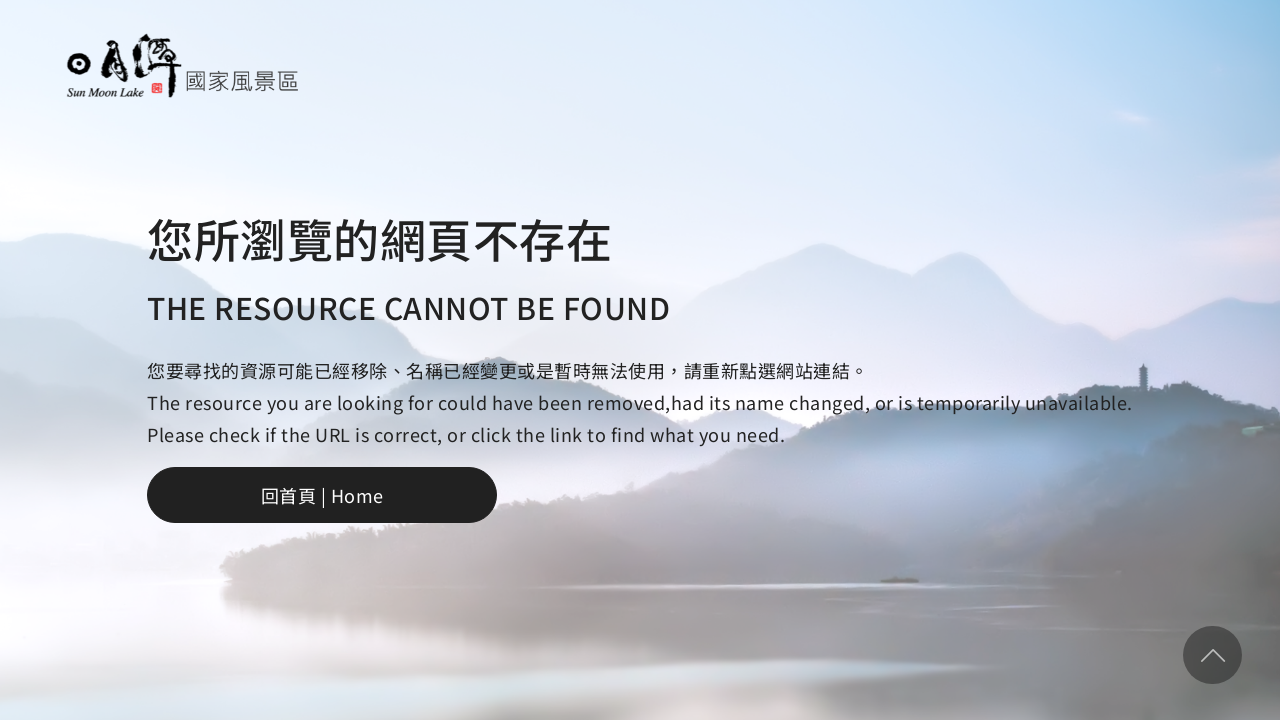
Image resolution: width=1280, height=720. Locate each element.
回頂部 (1212, 655)
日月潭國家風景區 (181, 65)
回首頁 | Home (322, 495)
